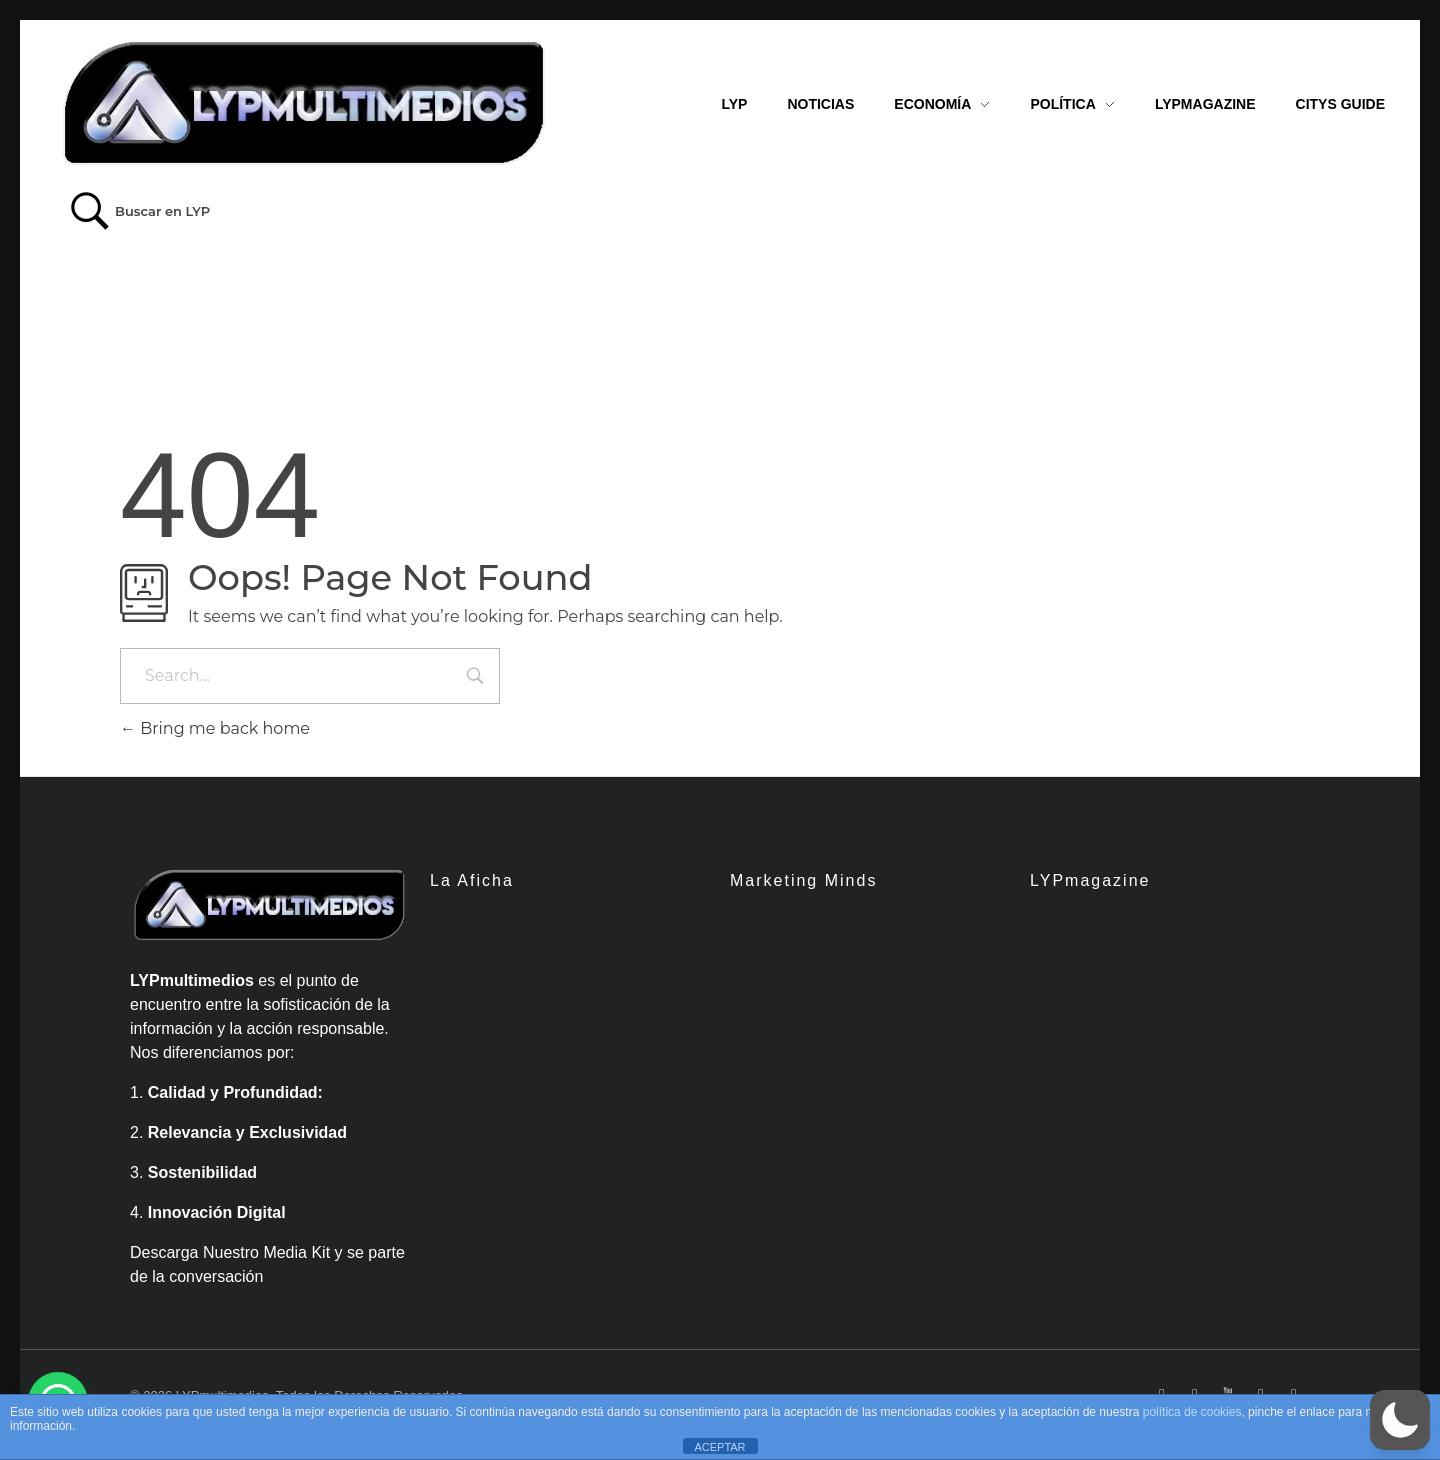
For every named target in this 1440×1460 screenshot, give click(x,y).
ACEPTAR (719, 1447)
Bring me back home (215, 728)
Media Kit (296, 1252)
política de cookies (1192, 1412)
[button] (1400, 1420)
